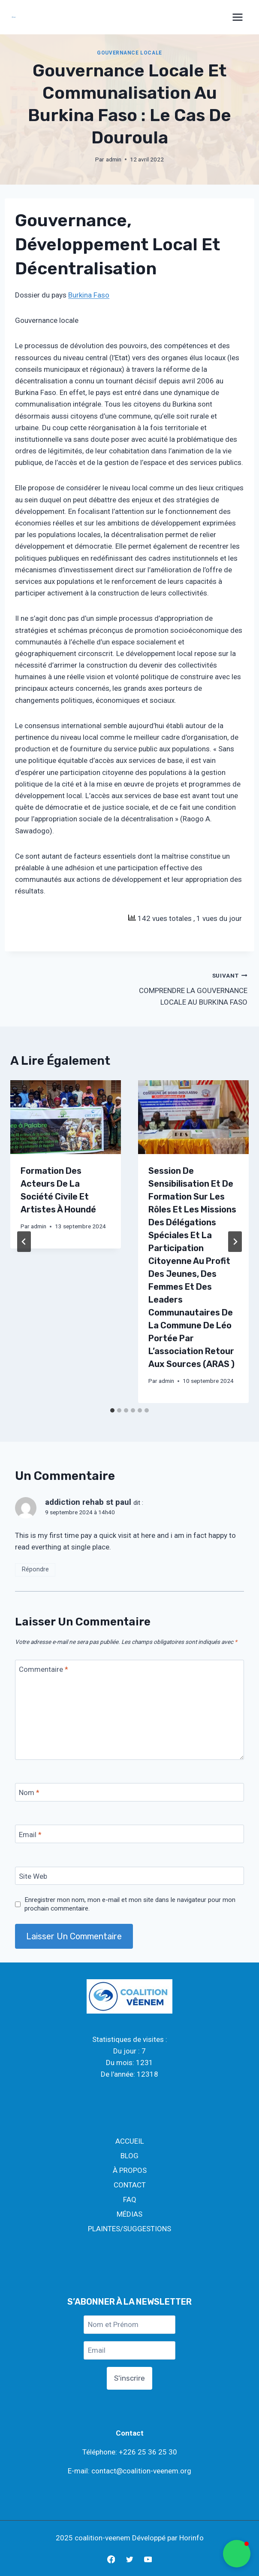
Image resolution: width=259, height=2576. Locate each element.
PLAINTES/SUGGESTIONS (129, 2228)
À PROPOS (130, 2170)
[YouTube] (148, 2559)
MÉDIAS (129, 2214)
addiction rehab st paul (88, 1502)
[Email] (129, 1834)
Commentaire (43, 1669)
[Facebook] (111, 2559)
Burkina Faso (88, 295)
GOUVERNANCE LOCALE (129, 53)
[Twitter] (129, 2559)
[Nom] (129, 1792)
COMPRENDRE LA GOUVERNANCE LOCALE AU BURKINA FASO (192, 987)
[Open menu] (237, 17)
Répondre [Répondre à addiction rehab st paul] (35, 1569)
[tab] (112, 1410)
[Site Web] (129, 1876)
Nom (29, 1792)
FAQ (129, 2199)
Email (30, 1834)
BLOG (129, 2155)
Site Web (33, 1876)
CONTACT (130, 2185)
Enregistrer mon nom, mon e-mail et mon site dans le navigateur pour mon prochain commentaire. (129, 1904)
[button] (236, 2553)
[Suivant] (235, 1241)
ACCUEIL (129, 2141)
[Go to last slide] (24, 1241)
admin (113, 159)
